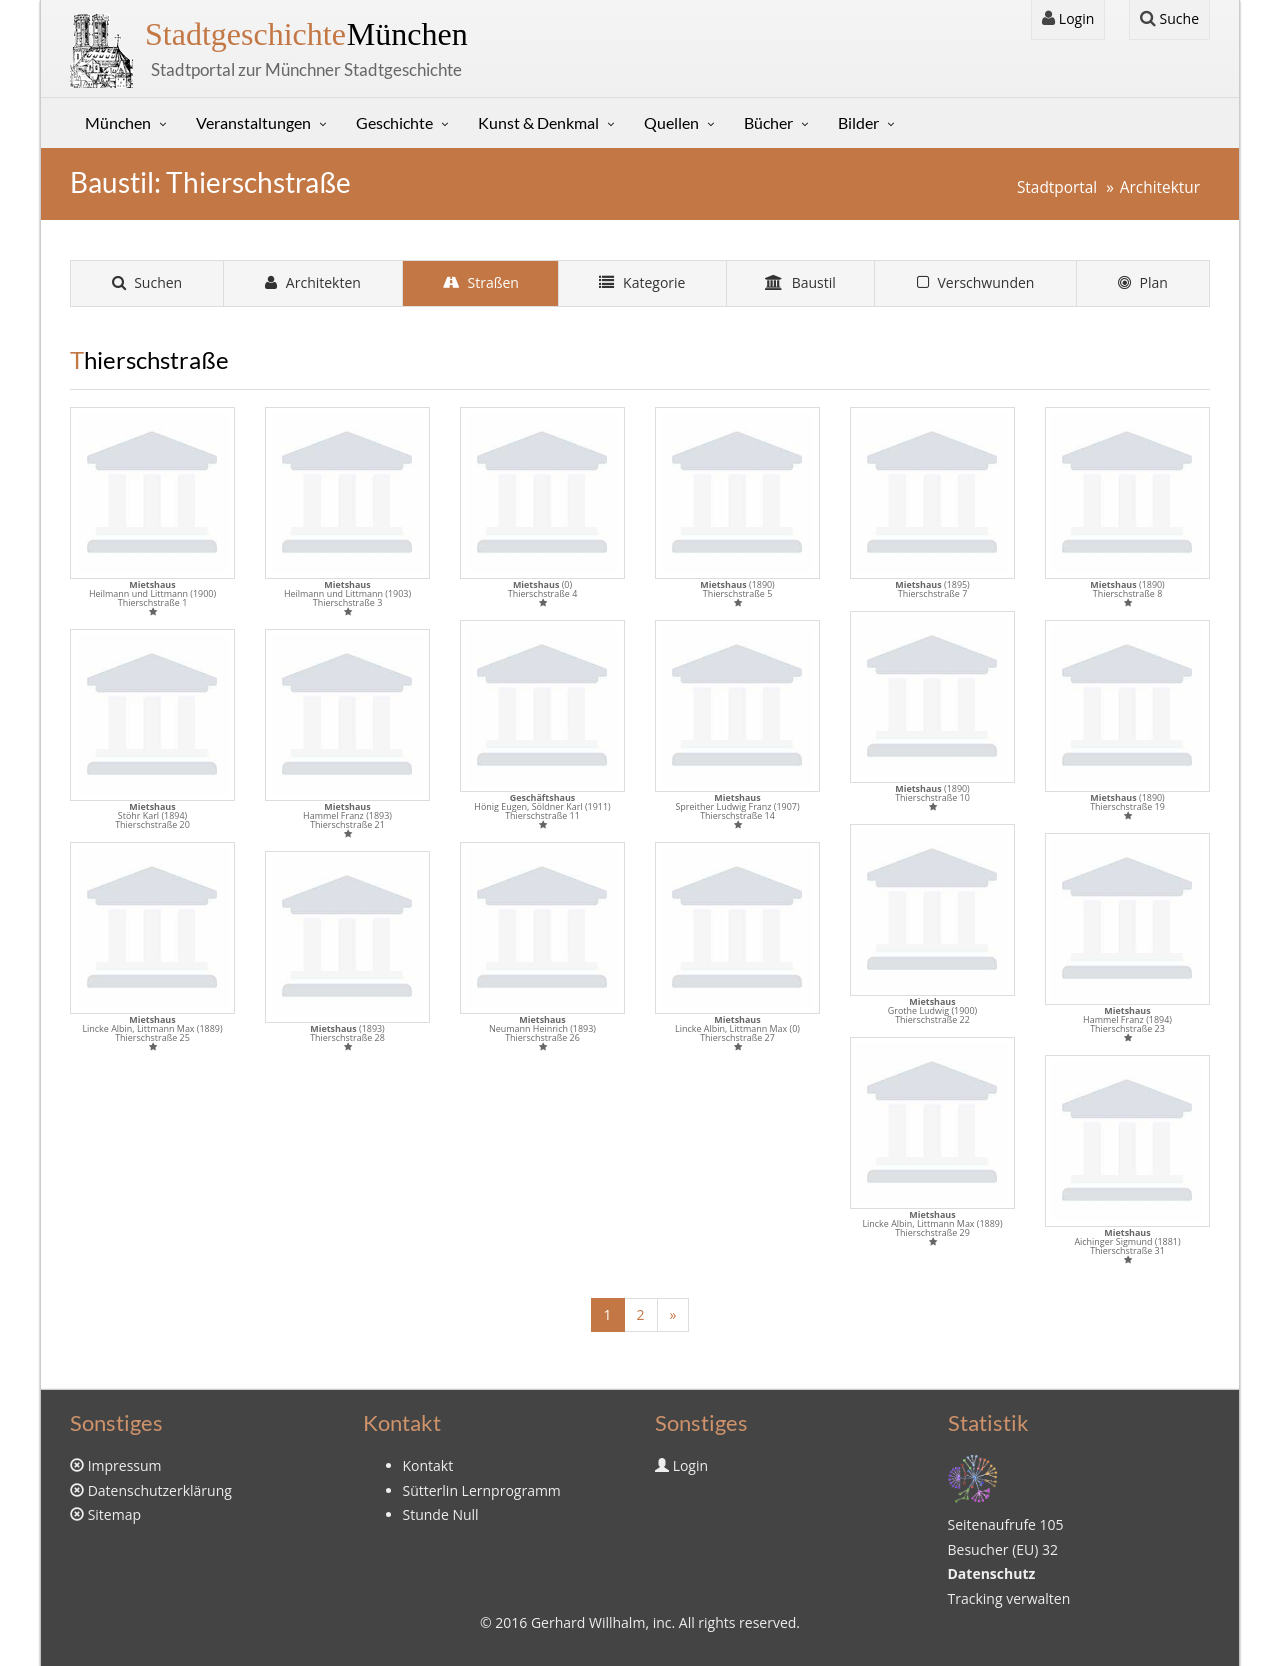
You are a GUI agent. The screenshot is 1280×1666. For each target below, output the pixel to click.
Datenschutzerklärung (160, 1490)
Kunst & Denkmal (538, 122)
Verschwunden (976, 282)
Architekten (313, 282)
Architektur (1160, 187)
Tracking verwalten (1009, 1598)
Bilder (858, 122)
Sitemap (114, 1514)
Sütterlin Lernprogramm (482, 1490)
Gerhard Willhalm (588, 1622)
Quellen (671, 122)
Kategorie (642, 282)
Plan (1143, 282)
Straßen (481, 282)
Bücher (768, 122)
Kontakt (428, 1465)
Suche (1169, 18)
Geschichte (394, 122)
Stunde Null (441, 1514)
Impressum (125, 1465)
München (306, 34)
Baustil (800, 282)
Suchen (147, 282)
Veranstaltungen (253, 122)
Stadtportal (1057, 187)
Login (1068, 18)
